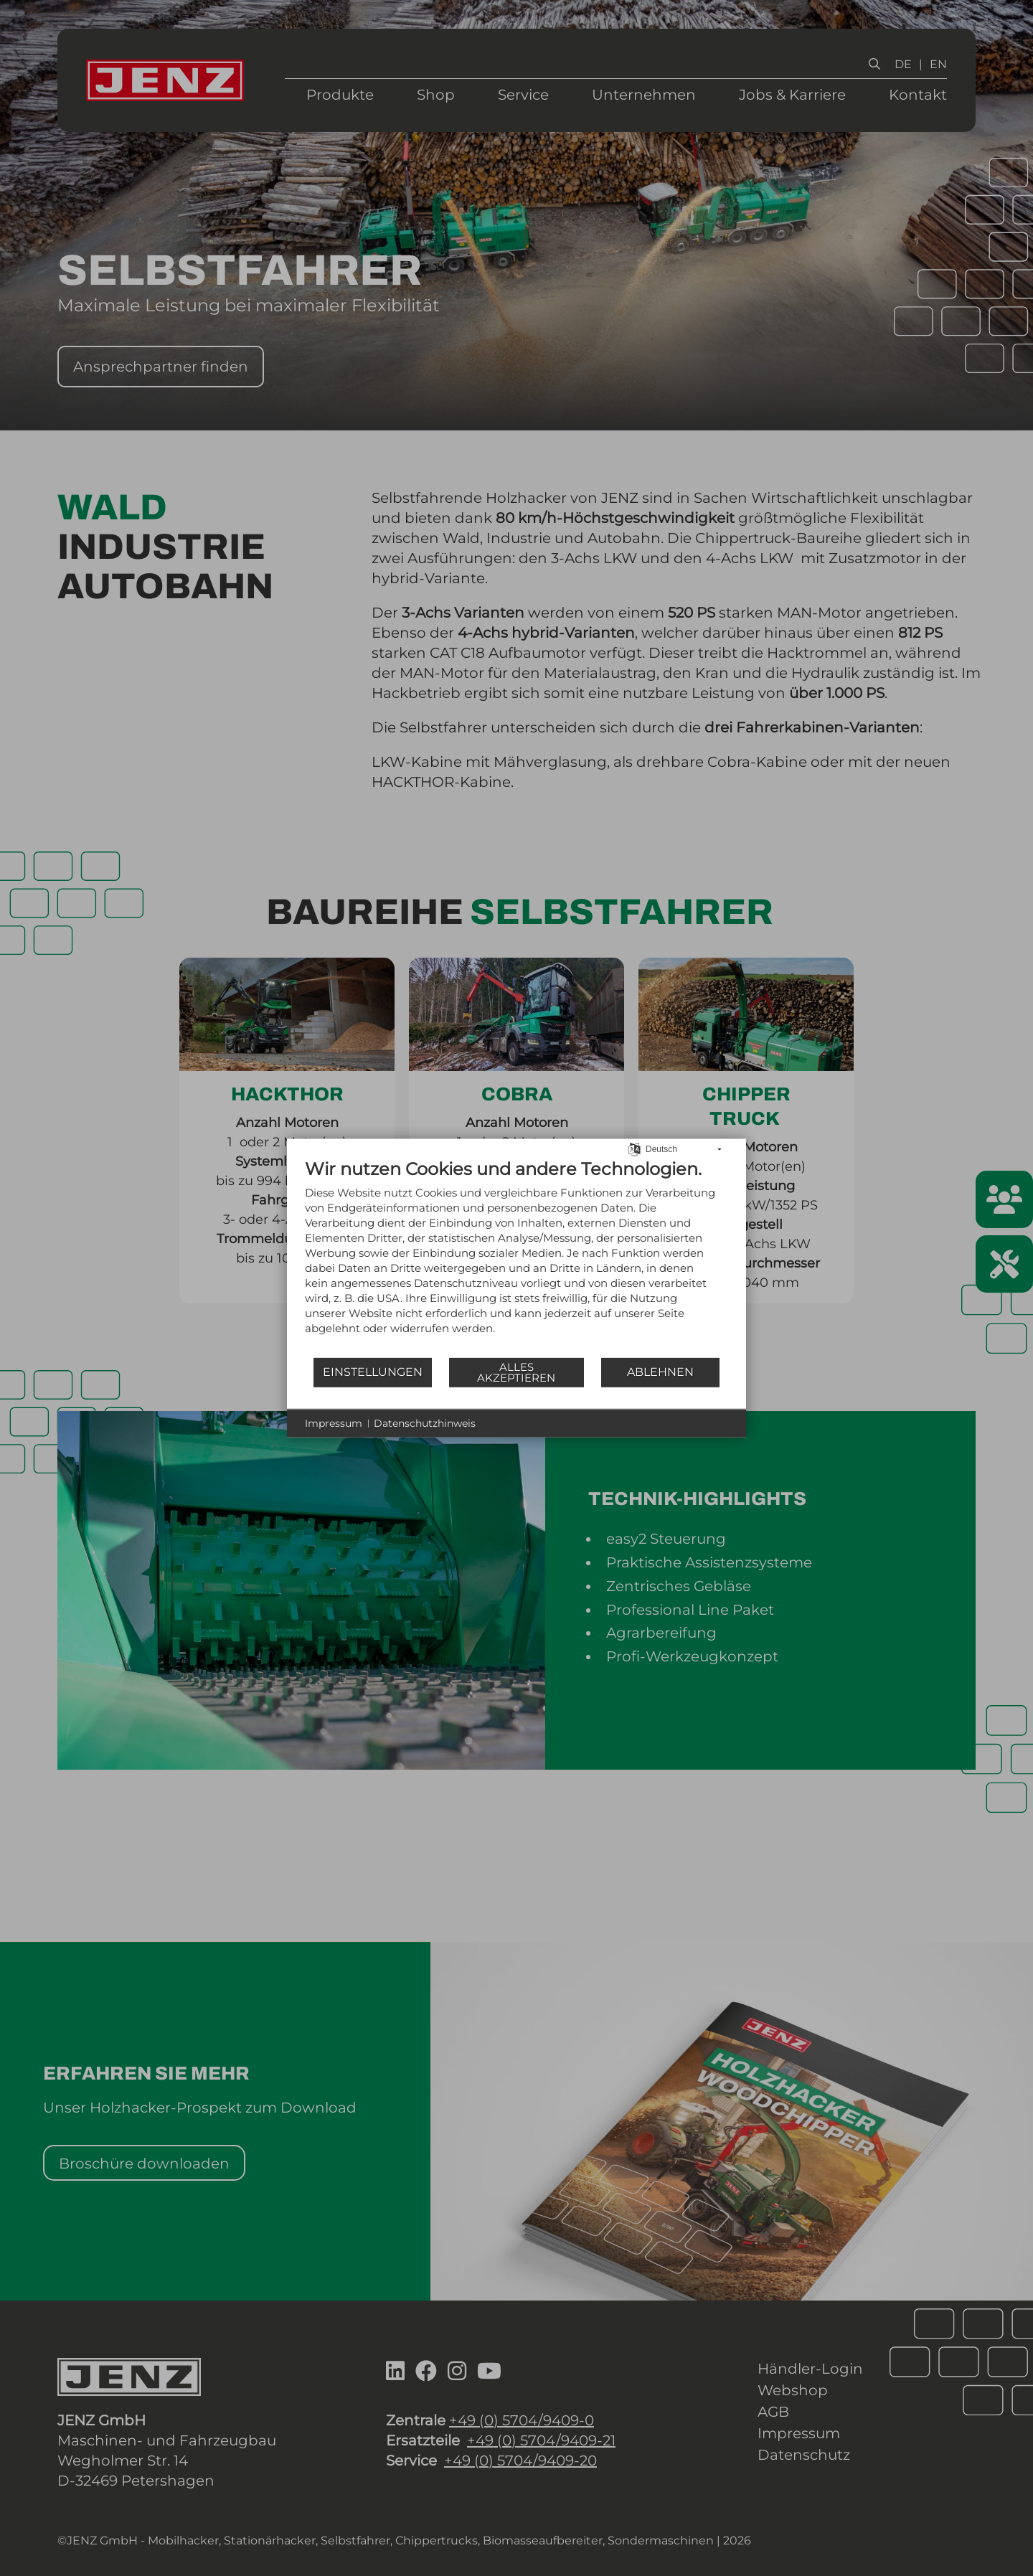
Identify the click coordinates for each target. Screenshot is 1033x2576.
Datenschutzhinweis (425, 1422)
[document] (516, 1257)
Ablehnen (660, 1372)
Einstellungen (373, 1372)
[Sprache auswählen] (634, 1148)
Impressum (333, 1422)
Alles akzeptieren (516, 1372)
